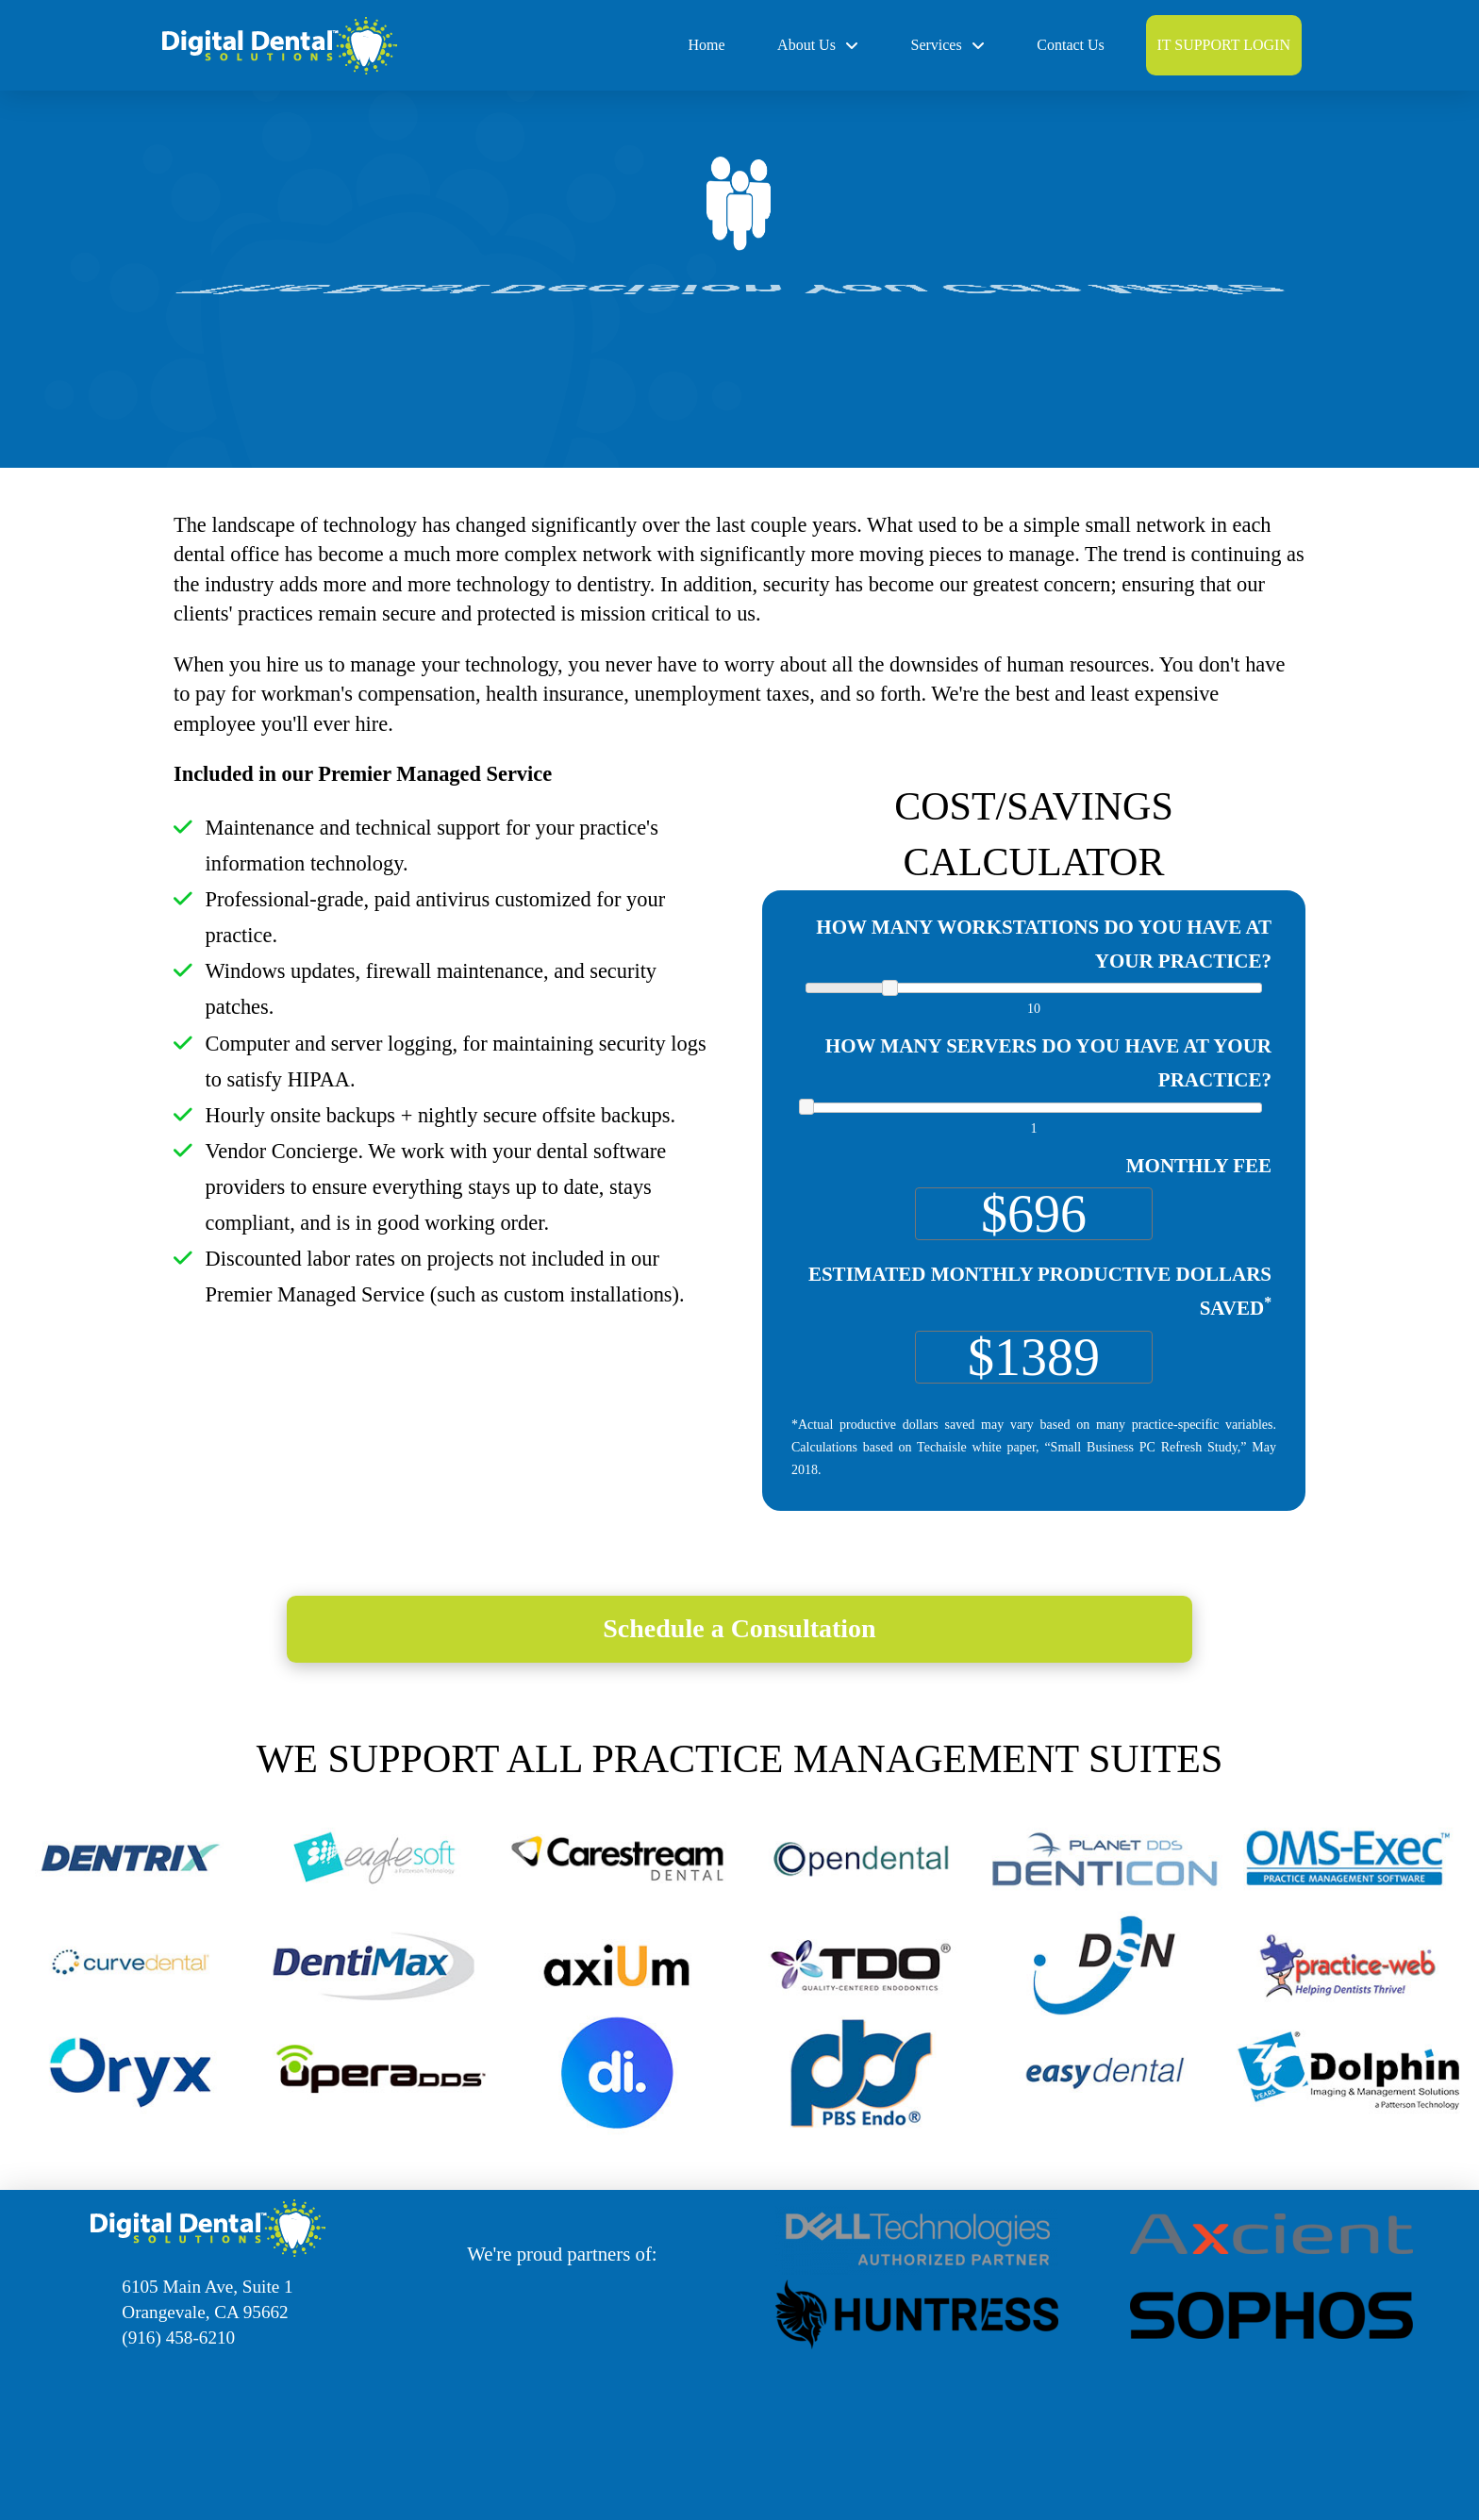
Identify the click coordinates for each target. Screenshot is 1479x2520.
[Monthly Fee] (1034, 1213)
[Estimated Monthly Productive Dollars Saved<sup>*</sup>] (1034, 1357)
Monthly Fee (1198, 1165)
